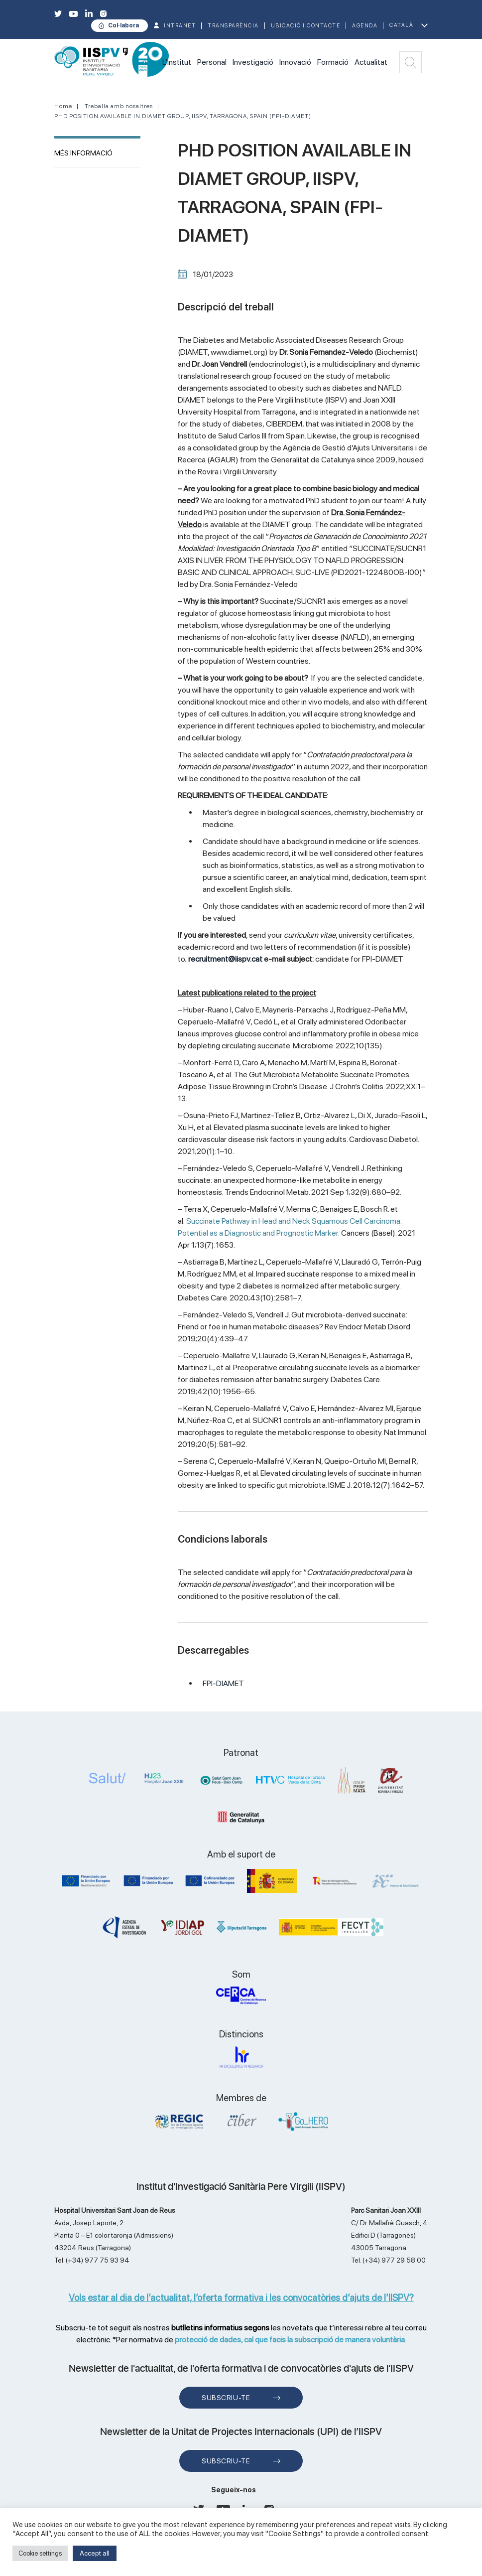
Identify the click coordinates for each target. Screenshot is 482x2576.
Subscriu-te (226, 2398)
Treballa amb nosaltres (119, 106)
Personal (212, 62)
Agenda (364, 25)
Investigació (253, 62)
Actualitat (371, 62)
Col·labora (123, 25)
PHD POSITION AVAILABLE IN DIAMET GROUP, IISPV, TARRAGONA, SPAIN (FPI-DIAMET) (182, 116)
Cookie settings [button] (40, 2553)
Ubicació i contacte (306, 25)
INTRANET (180, 25)
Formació (333, 62)
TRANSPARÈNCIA (233, 25)
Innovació (295, 62)
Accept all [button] (95, 2553)
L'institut (176, 62)
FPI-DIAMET (223, 1683)
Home (63, 106)
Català (401, 25)
